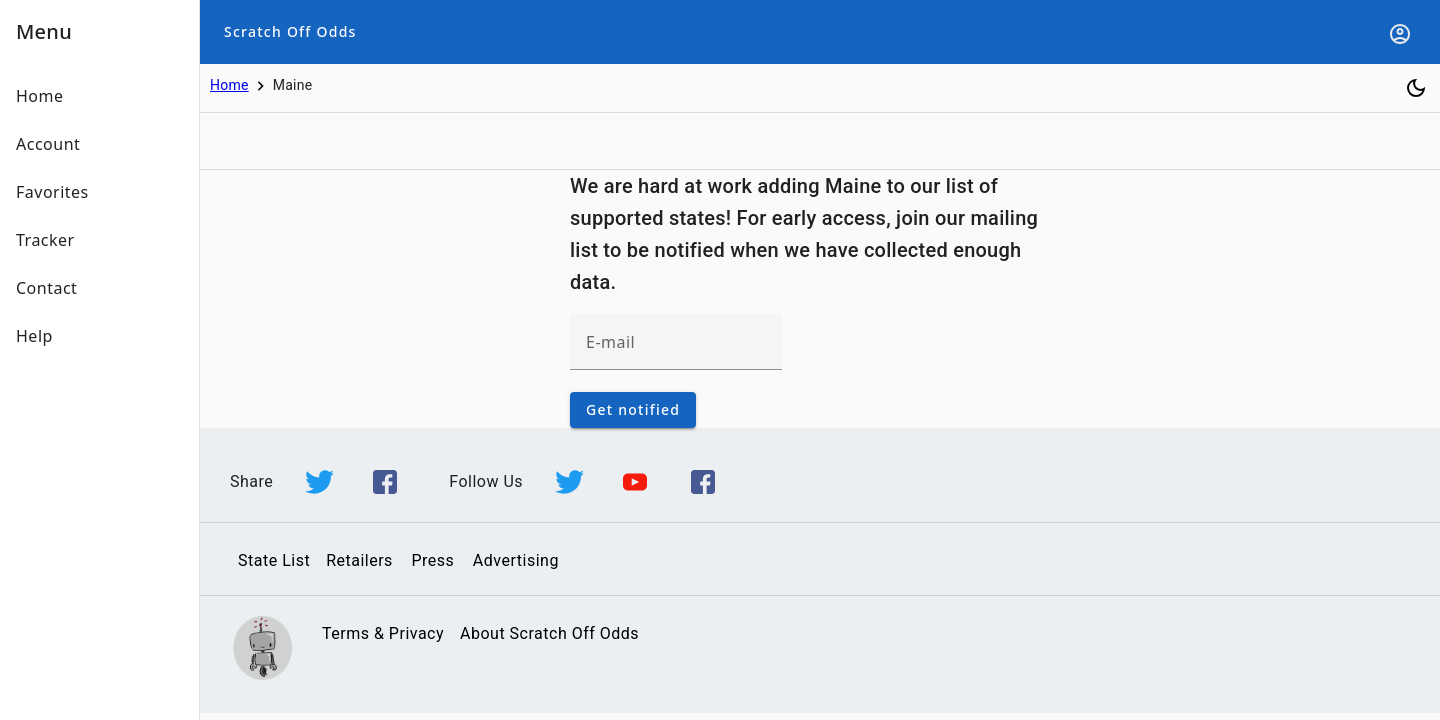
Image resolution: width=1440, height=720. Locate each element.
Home (229, 85)
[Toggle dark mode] (1416, 88)
